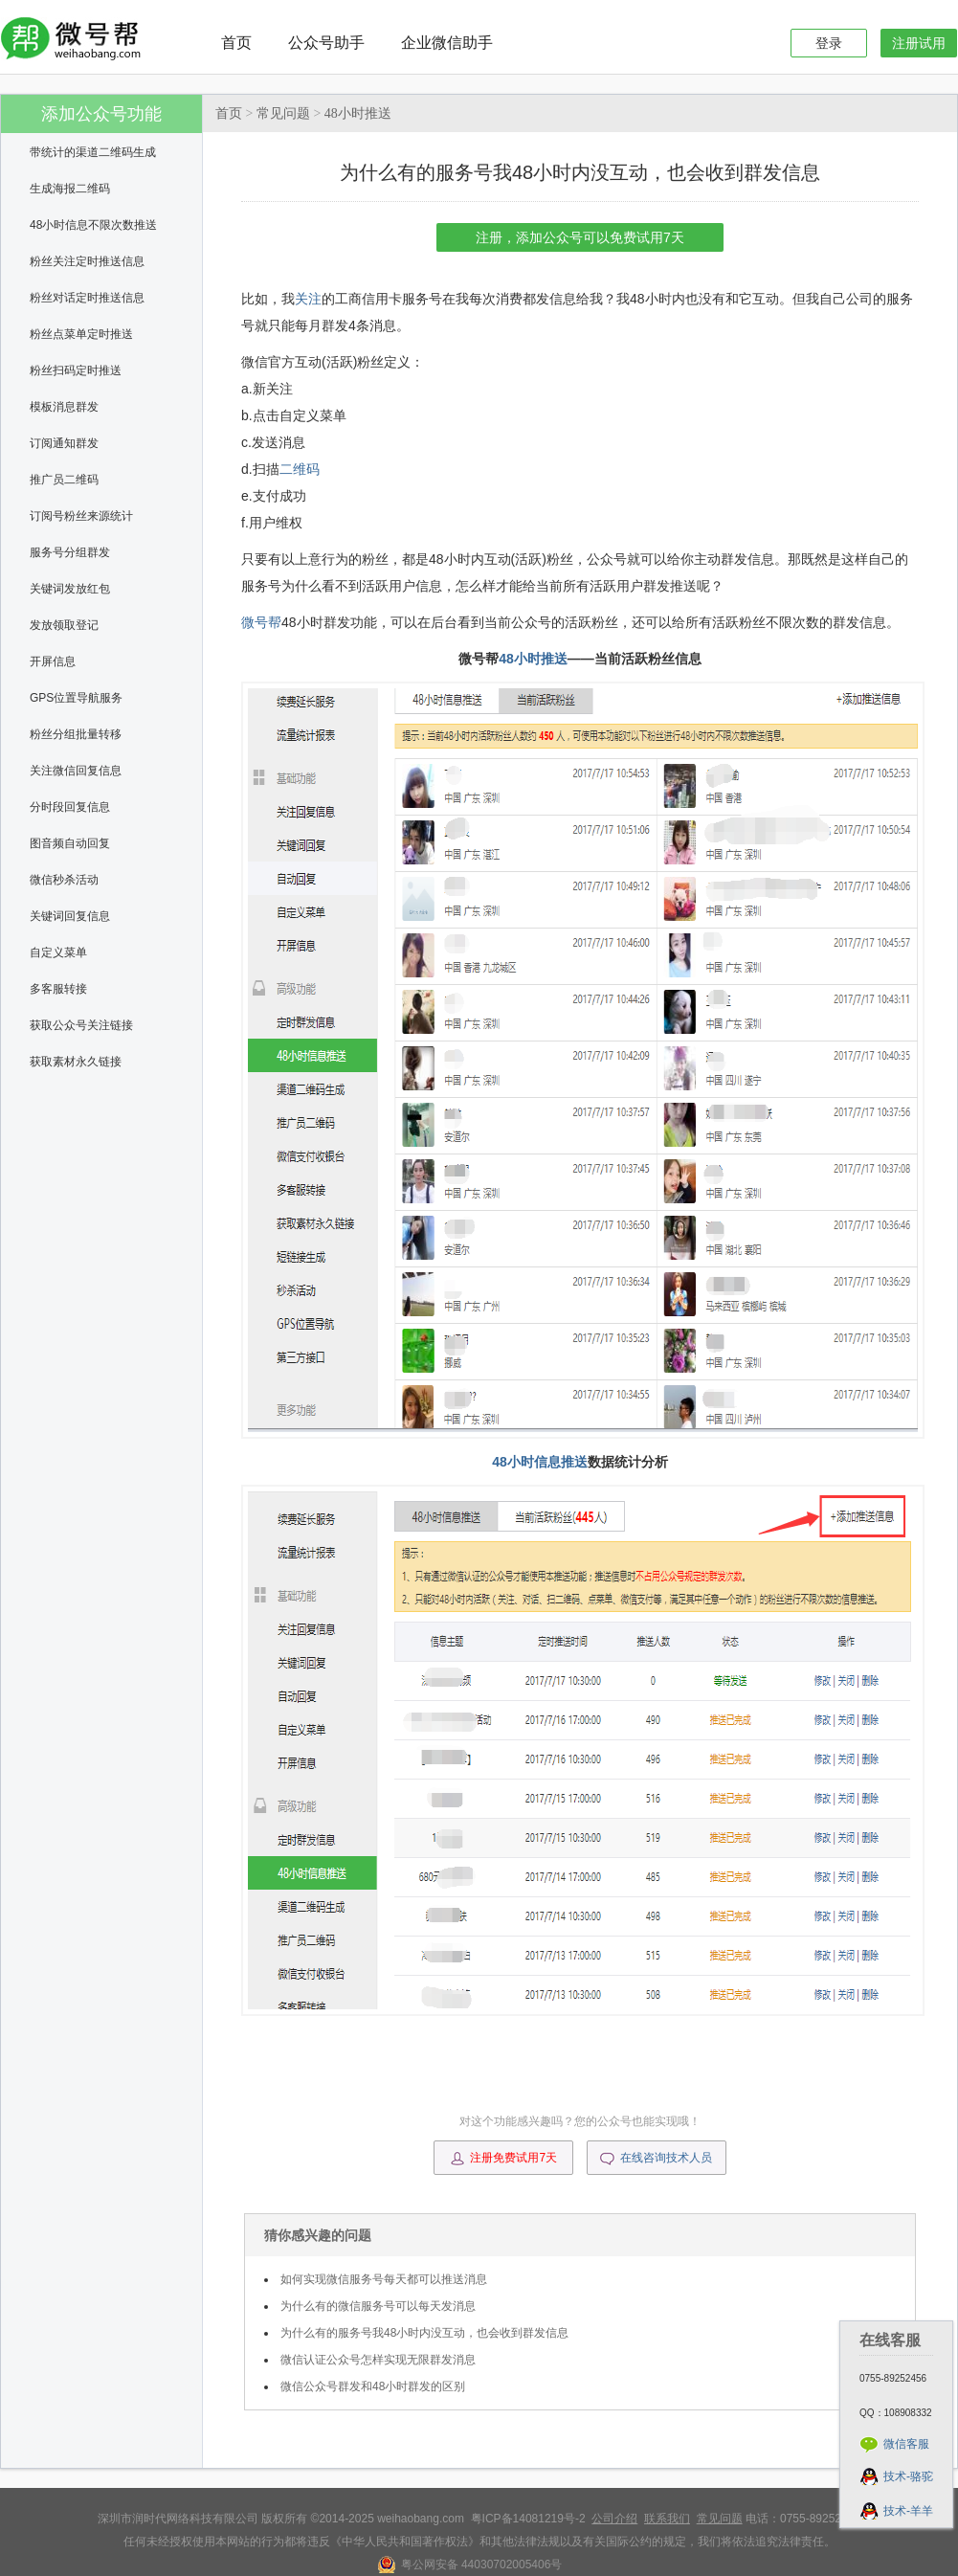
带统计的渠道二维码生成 (93, 152)
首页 (236, 42)
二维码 (299, 469)
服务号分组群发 (70, 552)
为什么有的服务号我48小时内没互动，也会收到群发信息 (424, 2333)
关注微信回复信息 (76, 770)
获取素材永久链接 (76, 1061)
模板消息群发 (64, 407)
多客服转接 (58, 989)
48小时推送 (357, 113)
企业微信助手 (447, 42)
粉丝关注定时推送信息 (87, 261)
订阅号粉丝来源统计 (81, 516)
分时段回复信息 (70, 807)
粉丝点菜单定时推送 (81, 334)
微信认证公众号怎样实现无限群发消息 (378, 2359)
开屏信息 (53, 661)
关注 (308, 298)
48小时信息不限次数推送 (93, 225)
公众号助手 (326, 42)
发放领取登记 (64, 625)
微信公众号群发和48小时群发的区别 (372, 2386)
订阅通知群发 (64, 443)
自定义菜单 (58, 952)
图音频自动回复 (70, 843)
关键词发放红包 (70, 588)
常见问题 (283, 113)
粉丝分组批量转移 (76, 734)
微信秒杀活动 (64, 879)
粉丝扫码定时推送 (76, 370)
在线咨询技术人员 (656, 2158)
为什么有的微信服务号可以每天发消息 (378, 2306)
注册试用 (919, 43)
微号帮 (261, 622)
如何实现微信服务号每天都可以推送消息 (383, 2279)
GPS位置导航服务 (76, 698)
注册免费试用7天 (503, 2158)
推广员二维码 (64, 479)
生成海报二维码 (70, 188)
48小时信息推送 (540, 1461)
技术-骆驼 (908, 2476)
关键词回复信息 (70, 916)
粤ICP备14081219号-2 (528, 2518)
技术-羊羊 (908, 2511)
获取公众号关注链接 (81, 1025)
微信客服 (906, 2444)
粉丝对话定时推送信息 (87, 297)
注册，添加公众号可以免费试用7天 (580, 237)
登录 (828, 43)
